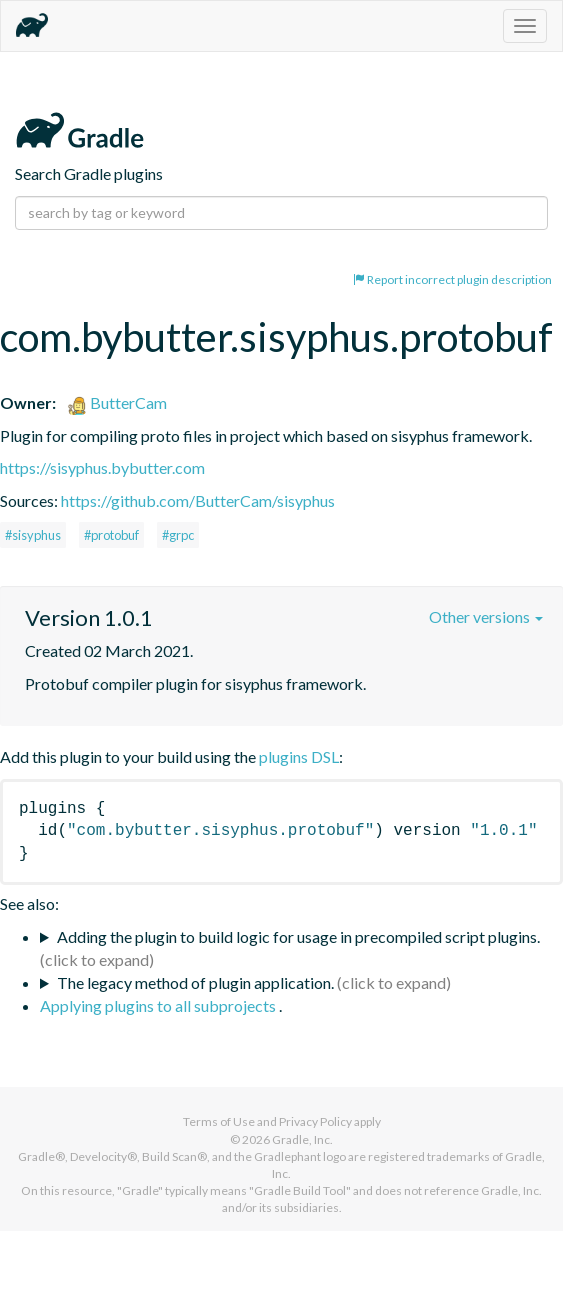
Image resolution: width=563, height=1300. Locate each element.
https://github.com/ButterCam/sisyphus (198, 500)
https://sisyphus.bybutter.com (102, 467)
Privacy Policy (315, 1121)
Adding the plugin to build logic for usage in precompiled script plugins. (298, 936)
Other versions (486, 616)
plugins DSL (299, 756)
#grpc (178, 535)
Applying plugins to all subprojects (159, 1005)
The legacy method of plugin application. (195, 982)
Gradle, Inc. (302, 1139)
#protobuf (111, 535)
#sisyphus (33, 535)
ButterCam (117, 402)
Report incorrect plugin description (452, 279)
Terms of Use (219, 1121)
